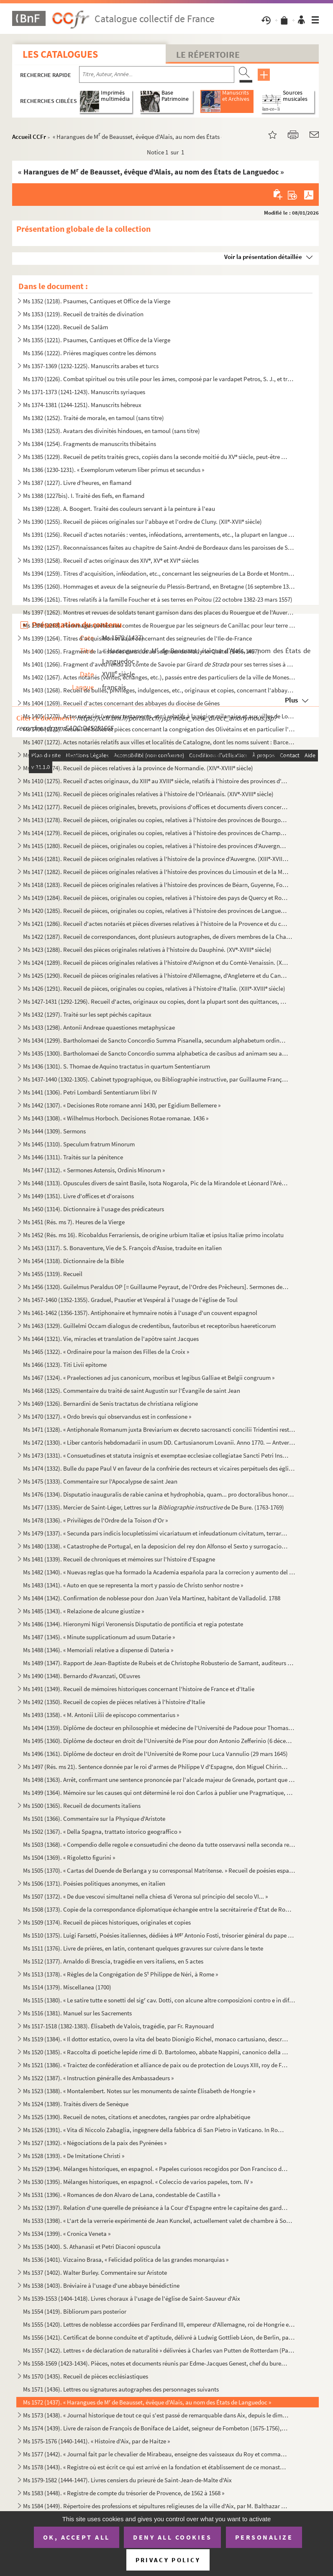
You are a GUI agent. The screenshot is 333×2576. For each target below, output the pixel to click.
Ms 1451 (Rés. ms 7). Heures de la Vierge (74, 1222)
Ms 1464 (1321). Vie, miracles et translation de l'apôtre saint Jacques (111, 1339)
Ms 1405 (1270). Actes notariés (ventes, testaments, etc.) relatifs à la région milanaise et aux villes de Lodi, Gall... (159, 716)
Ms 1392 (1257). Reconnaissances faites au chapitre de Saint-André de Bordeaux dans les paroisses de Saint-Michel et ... (159, 547)
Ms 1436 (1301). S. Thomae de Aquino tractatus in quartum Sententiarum (116, 1066)
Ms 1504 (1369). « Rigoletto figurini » (69, 1857)
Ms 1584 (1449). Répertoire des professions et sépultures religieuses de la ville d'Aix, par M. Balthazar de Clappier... (156, 2506)
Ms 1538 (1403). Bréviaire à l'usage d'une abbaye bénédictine (101, 2285)
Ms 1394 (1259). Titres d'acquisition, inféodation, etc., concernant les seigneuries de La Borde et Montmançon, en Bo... (159, 573)
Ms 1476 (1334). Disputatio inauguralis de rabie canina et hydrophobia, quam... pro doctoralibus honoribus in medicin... (159, 1494)
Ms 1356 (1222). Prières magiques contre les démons (89, 353)
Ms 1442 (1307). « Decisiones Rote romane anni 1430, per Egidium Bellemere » (121, 1105)
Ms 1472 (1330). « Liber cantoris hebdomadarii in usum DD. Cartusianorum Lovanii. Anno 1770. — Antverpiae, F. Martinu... (159, 1442)
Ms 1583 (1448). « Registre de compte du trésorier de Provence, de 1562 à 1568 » (123, 2493)
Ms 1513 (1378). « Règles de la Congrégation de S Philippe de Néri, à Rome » (120, 1974)
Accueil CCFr (29, 137)
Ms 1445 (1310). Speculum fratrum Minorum (79, 1144)
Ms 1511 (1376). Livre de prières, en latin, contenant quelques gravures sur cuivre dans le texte (143, 1948)
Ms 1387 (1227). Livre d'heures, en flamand (77, 483)
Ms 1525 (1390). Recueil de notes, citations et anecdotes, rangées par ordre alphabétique (136, 2117)
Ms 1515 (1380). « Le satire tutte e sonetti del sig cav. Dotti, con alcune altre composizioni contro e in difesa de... (159, 2000)
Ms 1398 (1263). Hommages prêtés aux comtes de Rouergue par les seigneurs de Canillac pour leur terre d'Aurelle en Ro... (159, 625)
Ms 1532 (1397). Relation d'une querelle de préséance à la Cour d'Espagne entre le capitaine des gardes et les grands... (156, 2208)
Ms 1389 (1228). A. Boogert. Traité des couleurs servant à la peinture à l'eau (119, 509)
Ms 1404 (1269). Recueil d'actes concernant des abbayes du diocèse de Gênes (121, 703)
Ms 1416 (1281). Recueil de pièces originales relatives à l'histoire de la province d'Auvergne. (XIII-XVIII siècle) (156, 858)
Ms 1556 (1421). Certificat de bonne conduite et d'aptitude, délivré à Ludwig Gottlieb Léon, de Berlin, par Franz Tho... (159, 2337)
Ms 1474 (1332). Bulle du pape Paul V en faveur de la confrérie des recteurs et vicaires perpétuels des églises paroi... (159, 1468)
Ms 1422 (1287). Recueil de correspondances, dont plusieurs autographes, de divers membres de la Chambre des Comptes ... (159, 937)
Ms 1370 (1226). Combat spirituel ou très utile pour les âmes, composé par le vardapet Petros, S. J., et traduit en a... (159, 379)
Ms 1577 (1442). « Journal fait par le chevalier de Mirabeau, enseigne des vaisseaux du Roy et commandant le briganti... (156, 2454)
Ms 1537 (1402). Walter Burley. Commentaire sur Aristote (95, 2272)
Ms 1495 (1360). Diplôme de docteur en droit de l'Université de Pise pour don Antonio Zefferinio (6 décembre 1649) (159, 1741)
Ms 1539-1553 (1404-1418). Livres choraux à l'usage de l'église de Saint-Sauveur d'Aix (131, 2298)
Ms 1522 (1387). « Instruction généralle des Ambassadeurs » (98, 2078)
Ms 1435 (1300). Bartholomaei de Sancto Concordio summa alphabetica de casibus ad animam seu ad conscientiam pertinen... (156, 1053)
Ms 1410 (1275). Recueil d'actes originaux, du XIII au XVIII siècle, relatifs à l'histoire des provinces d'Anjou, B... (156, 781)
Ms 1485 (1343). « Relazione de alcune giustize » (83, 1611)
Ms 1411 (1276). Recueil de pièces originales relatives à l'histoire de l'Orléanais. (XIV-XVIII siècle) (148, 793)
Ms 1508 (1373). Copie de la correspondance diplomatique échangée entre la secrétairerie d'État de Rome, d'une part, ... (159, 1909)
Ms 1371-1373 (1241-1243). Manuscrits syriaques (84, 392)
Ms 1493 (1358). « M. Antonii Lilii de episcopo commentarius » (101, 1715)
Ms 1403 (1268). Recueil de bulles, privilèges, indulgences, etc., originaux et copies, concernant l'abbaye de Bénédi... (159, 690)
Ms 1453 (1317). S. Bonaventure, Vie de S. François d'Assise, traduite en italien (122, 1248)
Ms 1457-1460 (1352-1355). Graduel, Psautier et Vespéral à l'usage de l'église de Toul (130, 1300)
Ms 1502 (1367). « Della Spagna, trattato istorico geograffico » (102, 1831)
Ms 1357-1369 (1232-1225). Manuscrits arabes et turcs (91, 366)
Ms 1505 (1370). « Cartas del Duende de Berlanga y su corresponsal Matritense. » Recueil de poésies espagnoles (159, 1870)
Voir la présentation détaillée (263, 257)
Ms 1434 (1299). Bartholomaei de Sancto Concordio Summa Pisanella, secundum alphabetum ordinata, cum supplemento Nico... (156, 1040)
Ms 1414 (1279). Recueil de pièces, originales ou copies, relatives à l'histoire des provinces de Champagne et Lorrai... (156, 833)
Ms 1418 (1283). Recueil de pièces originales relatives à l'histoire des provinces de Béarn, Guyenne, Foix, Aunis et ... (156, 885)
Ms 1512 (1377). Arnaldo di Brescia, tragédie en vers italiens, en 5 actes (113, 1961)
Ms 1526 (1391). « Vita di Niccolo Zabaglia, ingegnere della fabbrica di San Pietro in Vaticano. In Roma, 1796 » (156, 2130)
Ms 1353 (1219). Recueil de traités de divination (83, 314)
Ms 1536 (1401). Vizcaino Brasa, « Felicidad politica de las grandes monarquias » (125, 2259)
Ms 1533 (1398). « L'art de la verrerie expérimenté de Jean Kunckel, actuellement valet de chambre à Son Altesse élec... (159, 2221)
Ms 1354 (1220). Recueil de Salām (65, 327)
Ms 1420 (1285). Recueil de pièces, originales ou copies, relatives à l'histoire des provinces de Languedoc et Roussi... (156, 911)
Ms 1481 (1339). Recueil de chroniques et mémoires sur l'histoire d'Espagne (119, 1559)
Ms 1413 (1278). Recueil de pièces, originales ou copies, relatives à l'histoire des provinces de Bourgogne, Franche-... (156, 820)
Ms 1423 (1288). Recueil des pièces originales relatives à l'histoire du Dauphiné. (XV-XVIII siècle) (147, 949)
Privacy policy (168, 2560)
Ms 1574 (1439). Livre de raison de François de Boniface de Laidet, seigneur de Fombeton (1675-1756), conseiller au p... (156, 2428)
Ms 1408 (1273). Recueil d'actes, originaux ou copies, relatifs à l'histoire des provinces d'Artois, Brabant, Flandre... (156, 755)
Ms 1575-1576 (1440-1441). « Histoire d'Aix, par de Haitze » (96, 2441)
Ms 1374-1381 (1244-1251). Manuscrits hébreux (82, 405)
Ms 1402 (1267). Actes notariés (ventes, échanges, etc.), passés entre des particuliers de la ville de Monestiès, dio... (159, 677)
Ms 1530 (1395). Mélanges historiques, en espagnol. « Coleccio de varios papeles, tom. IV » (138, 2182)
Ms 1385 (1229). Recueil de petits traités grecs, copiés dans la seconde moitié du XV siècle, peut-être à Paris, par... (156, 456)
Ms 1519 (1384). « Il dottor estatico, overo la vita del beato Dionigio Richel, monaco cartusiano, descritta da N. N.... (156, 2039)
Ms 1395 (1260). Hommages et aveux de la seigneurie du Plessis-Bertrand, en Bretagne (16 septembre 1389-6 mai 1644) (159, 586)
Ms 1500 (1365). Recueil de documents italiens (82, 1806)
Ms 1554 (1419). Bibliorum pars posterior (74, 2311)
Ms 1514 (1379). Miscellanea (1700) (67, 1987)
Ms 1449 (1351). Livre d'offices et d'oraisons (78, 1196)
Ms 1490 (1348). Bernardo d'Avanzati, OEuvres (81, 1676)
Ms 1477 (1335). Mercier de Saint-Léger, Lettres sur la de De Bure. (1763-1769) (153, 1507)
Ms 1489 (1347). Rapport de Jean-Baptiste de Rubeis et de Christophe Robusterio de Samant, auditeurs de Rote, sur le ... (159, 1663)
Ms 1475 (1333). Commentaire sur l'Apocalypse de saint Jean (100, 1481)
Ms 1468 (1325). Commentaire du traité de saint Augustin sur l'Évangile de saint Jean (131, 1390)
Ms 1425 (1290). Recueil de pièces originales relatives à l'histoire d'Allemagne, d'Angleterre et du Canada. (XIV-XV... (156, 975)
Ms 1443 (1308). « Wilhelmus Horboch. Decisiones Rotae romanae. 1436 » (115, 1118)
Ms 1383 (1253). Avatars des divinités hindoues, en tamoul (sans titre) (111, 431)
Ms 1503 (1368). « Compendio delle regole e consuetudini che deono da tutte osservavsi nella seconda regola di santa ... (159, 1844)
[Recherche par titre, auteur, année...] (156, 74)
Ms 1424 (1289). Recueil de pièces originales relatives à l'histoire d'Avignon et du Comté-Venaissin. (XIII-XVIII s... (156, 962)
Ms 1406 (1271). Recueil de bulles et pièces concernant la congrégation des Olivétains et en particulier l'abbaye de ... (159, 729)
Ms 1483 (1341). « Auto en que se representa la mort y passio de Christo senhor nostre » (133, 1585)
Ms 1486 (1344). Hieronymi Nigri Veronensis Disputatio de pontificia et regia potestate (133, 1624)
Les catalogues (60, 54)
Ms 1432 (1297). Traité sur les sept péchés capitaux (87, 1014)
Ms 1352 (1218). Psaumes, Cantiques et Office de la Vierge (96, 301)
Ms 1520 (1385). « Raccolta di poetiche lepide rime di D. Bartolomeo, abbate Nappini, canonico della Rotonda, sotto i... (156, 2052)
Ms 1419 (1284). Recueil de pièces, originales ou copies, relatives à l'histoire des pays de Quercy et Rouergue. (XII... (156, 898)
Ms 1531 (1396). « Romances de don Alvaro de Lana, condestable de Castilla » (121, 2195)
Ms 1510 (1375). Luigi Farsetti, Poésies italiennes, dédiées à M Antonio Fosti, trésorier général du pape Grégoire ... (159, 1935)
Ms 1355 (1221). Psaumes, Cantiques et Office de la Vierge (96, 340)
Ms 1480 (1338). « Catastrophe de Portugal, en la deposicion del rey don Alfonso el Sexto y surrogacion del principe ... (156, 1546)
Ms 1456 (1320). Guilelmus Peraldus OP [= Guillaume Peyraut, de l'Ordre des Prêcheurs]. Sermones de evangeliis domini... (156, 1287)
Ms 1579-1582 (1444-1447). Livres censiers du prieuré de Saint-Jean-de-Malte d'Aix (127, 2480)
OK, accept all (76, 2537)
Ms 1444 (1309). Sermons (54, 1131)
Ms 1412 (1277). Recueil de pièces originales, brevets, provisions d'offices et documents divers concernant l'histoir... (156, 807)
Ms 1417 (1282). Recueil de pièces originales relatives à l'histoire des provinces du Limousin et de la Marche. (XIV (156, 871)
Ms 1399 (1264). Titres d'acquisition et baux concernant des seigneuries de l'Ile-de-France (137, 638)
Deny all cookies (172, 2537)
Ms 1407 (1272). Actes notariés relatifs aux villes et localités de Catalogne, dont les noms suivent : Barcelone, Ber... (159, 742)
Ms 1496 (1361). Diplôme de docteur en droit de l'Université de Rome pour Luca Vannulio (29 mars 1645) (155, 1754)
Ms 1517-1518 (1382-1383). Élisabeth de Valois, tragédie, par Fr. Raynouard (118, 2026)
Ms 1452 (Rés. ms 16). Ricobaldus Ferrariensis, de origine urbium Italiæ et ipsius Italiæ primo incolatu (153, 1235)
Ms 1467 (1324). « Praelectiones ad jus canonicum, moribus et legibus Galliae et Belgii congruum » (148, 1378)
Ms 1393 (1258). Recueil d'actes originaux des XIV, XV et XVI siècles (111, 560)
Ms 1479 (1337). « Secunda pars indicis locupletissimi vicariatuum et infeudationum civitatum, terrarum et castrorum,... (156, 1533)
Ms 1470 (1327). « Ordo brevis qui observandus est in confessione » (107, 1416)
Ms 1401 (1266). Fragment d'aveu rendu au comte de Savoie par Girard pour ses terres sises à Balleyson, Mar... (159, 664)
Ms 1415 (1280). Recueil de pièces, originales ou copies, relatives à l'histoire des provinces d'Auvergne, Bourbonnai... (156, 846)
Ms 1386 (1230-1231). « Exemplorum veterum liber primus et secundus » (113, 470)
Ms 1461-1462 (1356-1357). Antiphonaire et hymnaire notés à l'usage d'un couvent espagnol (140, 1313)
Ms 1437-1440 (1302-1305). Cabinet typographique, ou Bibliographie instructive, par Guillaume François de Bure (156, 1079)
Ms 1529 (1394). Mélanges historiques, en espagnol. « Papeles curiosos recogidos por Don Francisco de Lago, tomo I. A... (156, 2169)
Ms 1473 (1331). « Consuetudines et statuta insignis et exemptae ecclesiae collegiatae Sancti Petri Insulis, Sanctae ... (156, 1455)
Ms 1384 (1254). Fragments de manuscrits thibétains (89, 444)
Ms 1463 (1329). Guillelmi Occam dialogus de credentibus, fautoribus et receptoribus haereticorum (149, 1326)
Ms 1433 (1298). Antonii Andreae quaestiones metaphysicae (99, 1027)
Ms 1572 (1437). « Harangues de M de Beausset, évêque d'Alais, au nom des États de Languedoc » (147, 2402)
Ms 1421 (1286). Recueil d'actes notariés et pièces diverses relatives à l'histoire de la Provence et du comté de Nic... (156, 924)
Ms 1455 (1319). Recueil (52, 1274)
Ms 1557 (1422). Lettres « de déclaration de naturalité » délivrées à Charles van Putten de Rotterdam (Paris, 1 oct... (159, 2350)
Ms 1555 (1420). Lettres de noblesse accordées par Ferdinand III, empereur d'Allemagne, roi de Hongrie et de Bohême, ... (159, 2324)
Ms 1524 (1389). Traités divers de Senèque (75, 2104)
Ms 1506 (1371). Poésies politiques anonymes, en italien (94, 1883)
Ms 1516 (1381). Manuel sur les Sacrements (77, 2013)
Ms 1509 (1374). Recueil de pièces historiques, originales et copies (107, 1922)
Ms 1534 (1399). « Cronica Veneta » (66, 2234)
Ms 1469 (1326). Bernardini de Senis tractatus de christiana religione (110, 1403)
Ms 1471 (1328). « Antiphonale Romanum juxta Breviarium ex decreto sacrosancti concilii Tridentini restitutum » (159, 1429)
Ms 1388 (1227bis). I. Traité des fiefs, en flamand (83, 496)
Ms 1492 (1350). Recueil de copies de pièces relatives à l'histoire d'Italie (114, 1702)
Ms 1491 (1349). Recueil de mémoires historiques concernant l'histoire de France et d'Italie (138, 1689)
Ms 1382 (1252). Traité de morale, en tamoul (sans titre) (93, 418)
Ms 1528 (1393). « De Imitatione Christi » (73, 2156)
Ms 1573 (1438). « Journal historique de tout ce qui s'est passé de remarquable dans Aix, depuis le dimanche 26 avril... (156, 2415)
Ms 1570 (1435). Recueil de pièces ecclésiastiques (85, 2376)
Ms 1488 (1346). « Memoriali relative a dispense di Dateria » (98, 1650)
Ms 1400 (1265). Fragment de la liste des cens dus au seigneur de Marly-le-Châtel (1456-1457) (141, 651)
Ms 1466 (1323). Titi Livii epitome (65, 1365)
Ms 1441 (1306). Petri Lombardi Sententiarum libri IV (90, 1092)
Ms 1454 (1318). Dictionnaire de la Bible (73, 1261)
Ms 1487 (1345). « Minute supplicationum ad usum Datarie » (99, 1637)
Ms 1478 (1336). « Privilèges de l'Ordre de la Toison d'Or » (95, 1520)
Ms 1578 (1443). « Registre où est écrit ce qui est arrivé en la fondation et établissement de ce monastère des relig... (156, 2467)
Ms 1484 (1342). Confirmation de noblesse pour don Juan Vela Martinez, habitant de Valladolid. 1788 (151, 1598)
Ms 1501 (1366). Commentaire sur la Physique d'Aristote (94, 1818)
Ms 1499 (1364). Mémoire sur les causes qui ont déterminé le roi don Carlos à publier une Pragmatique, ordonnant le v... (159, 1793)
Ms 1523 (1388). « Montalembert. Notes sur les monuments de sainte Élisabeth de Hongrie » (139, 2091)
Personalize (264, 2537)
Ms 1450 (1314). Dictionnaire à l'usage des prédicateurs (93, 1209)
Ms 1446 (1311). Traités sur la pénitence (73, 1157)
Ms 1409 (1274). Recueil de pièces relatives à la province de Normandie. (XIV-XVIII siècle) (138, 768)
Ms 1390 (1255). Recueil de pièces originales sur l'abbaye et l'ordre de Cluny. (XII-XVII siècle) (142, 521)
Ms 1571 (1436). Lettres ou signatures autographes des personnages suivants (121, 2389)
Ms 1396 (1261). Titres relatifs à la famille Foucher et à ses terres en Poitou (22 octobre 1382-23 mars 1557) (157, 599)
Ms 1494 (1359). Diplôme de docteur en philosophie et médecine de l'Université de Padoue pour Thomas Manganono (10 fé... (159, 1728)
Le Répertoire (208, 54)
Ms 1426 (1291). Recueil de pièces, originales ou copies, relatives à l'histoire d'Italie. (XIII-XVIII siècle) (154, 988)
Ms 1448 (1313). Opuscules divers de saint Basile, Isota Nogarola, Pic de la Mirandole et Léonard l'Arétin (156, 1183)
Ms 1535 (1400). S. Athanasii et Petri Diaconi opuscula (92, 2246)
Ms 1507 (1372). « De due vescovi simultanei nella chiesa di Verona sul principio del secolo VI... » (145, 1896)
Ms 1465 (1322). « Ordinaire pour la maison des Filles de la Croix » (106, 1352)
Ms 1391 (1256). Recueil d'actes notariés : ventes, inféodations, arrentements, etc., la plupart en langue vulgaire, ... (159, 534)
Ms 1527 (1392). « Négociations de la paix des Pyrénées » (94, 2143)
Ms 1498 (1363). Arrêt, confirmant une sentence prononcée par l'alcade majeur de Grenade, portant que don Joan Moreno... (159, 1780)
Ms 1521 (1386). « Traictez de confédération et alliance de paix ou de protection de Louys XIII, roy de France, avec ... (156, 2065)
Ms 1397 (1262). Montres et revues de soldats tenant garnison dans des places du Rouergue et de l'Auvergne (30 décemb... (159, 612)
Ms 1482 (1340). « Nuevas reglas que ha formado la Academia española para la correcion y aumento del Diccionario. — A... (159, 1572)
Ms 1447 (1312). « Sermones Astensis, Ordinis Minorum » (94, 1170)
